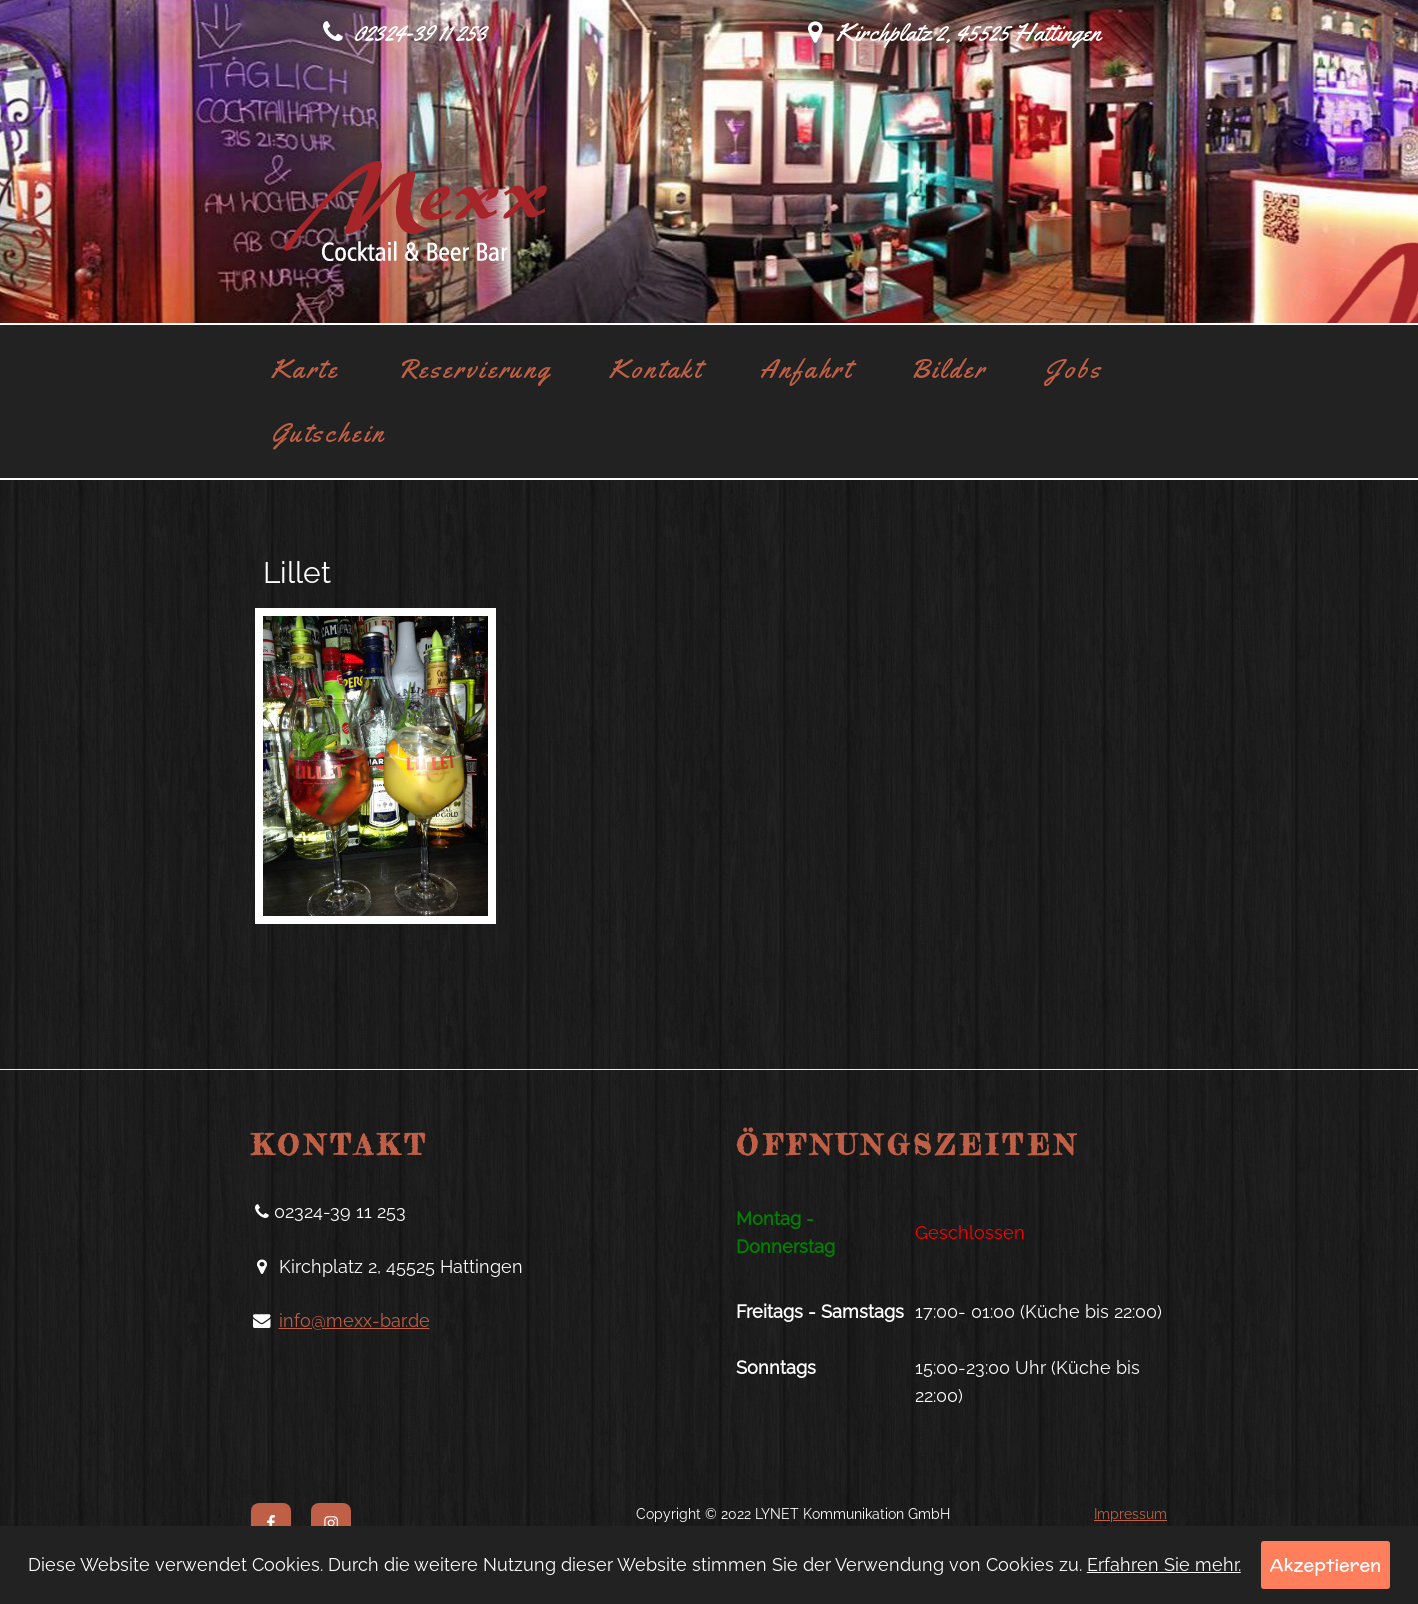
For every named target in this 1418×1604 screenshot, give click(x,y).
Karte (305, 369)
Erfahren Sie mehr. (1164, 1564)
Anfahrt (806, 369)
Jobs (1073, 369)
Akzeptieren (1325, 1564)
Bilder (949, 369)
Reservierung (474, 369)
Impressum (1130, 1514)
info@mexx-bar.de (354, 1321)
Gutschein (328, 433)
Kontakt (655, 369)
